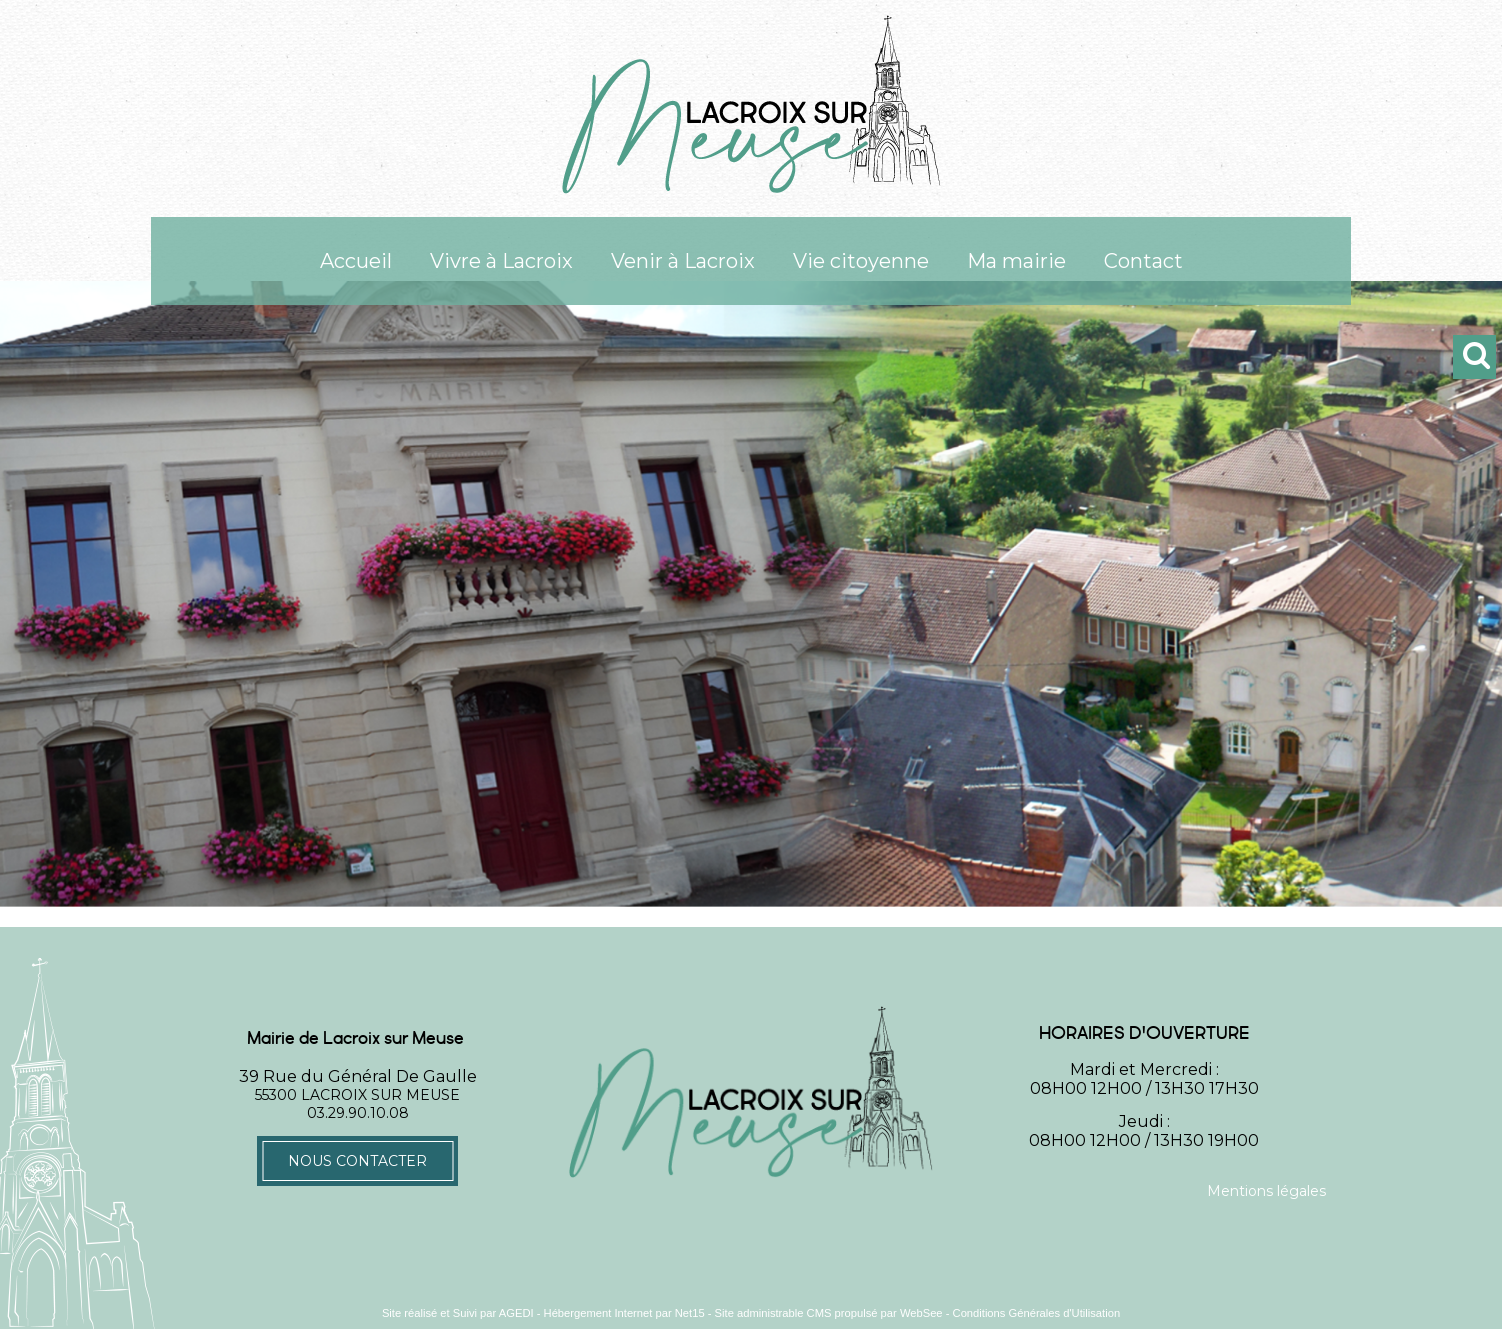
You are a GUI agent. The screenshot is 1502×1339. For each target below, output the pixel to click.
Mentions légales (1266, 1191)
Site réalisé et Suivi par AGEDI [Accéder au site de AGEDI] (458, 1313)
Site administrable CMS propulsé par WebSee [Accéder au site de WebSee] (829, 1313)
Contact (1143, 261)
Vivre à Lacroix (501, 261)
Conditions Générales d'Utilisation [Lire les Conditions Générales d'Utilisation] (1037, 1313)
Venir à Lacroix (683, 261)
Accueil (356, 261)
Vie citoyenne (861, 261)
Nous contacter (357, 1161)
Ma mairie (1016, 261)
